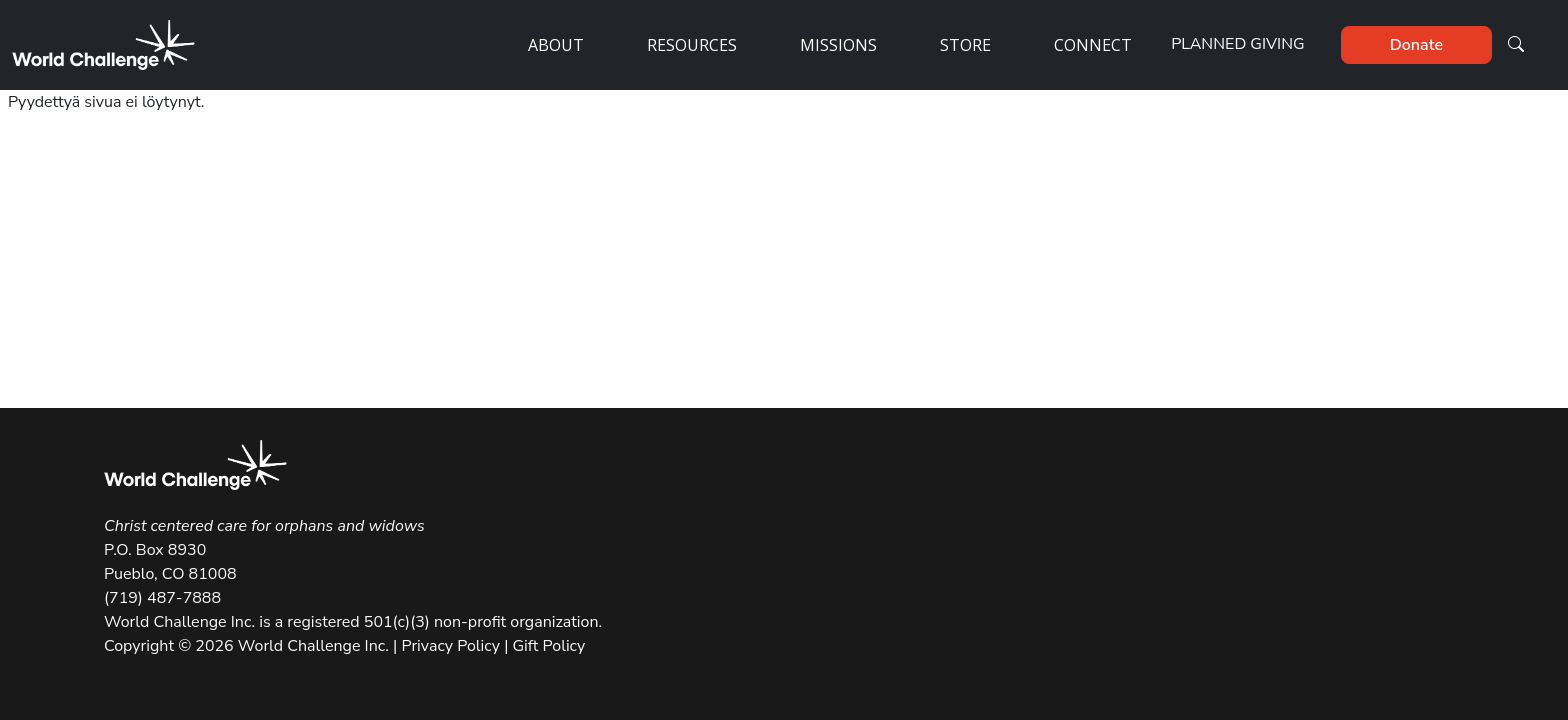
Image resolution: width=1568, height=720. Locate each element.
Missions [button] (838, 45)
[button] (1516, 45)
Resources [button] (692, 45)
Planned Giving (1237, 44)
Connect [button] (1093, 45)
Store (965, 45)
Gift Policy (546, 646)
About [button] (556, 45)
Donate (1416, 45)
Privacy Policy (450, 646)
